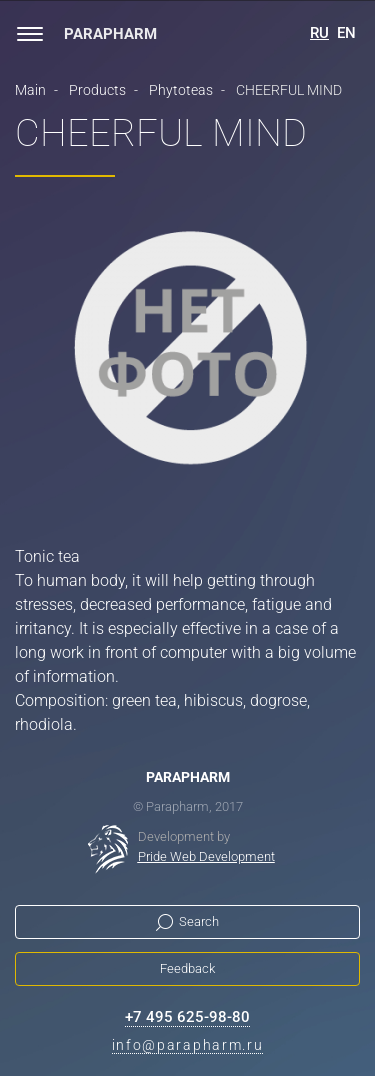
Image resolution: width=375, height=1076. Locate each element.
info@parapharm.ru (188, 1045)
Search (199, 921)
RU (319, 33)
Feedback (187, 968)
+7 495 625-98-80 (187, 1017)
